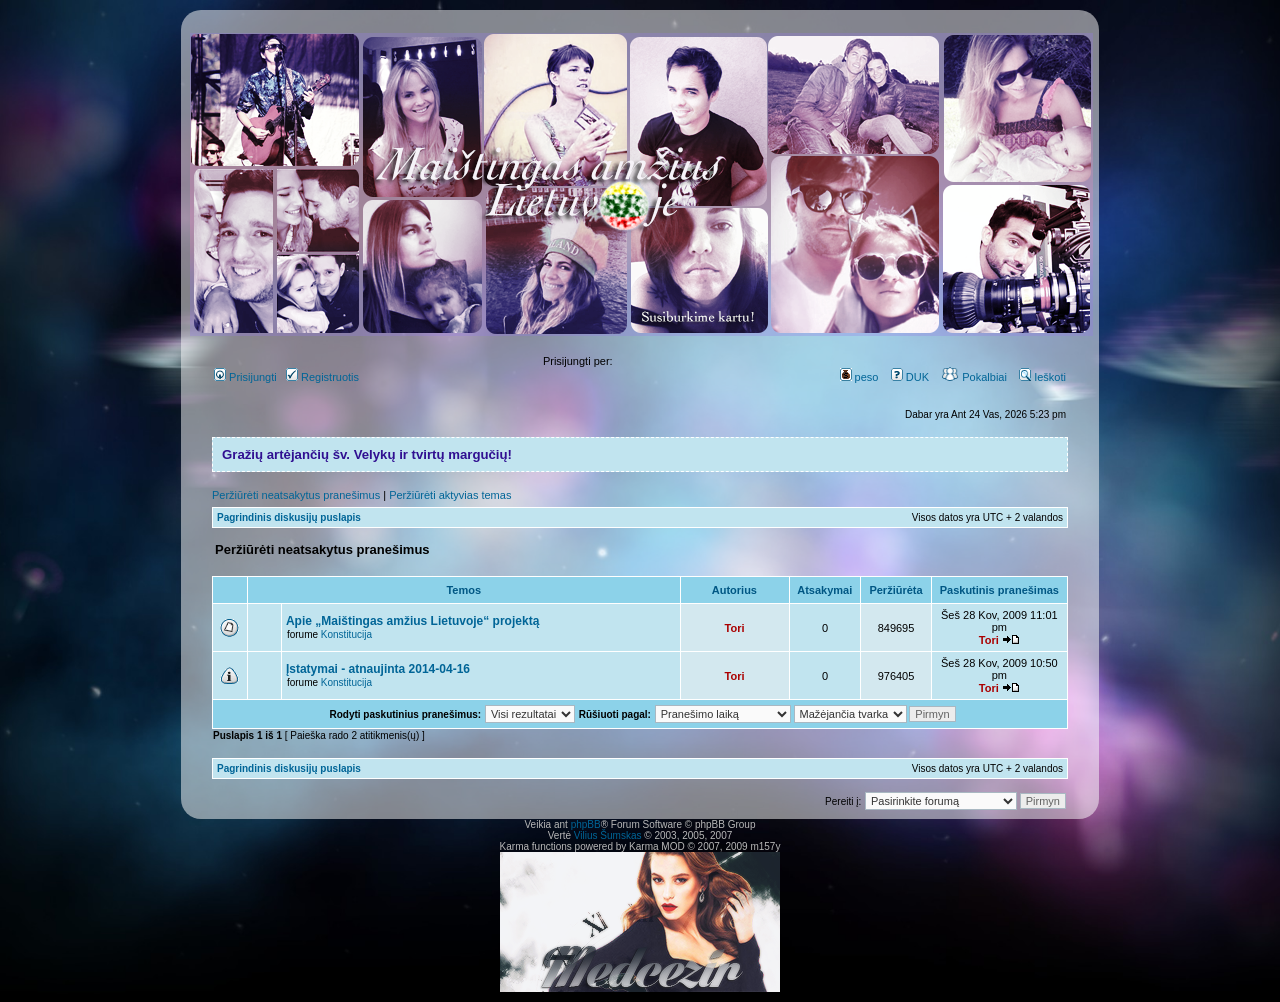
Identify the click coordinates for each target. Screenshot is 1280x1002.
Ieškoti (1042, 377)
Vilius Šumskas (608, 835)
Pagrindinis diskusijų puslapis (289, 517)
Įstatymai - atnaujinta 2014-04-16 (378, 669)
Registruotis (322, 377)
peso (859, 377)
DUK (910, 377)
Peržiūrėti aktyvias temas (450, 495)
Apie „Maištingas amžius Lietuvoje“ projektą (412, 621)
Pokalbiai (974, 377)
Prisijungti (245, 377)
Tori (735, 628)
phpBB (586, 824)
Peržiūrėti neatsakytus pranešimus (296, 495)
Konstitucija (346, 634)
